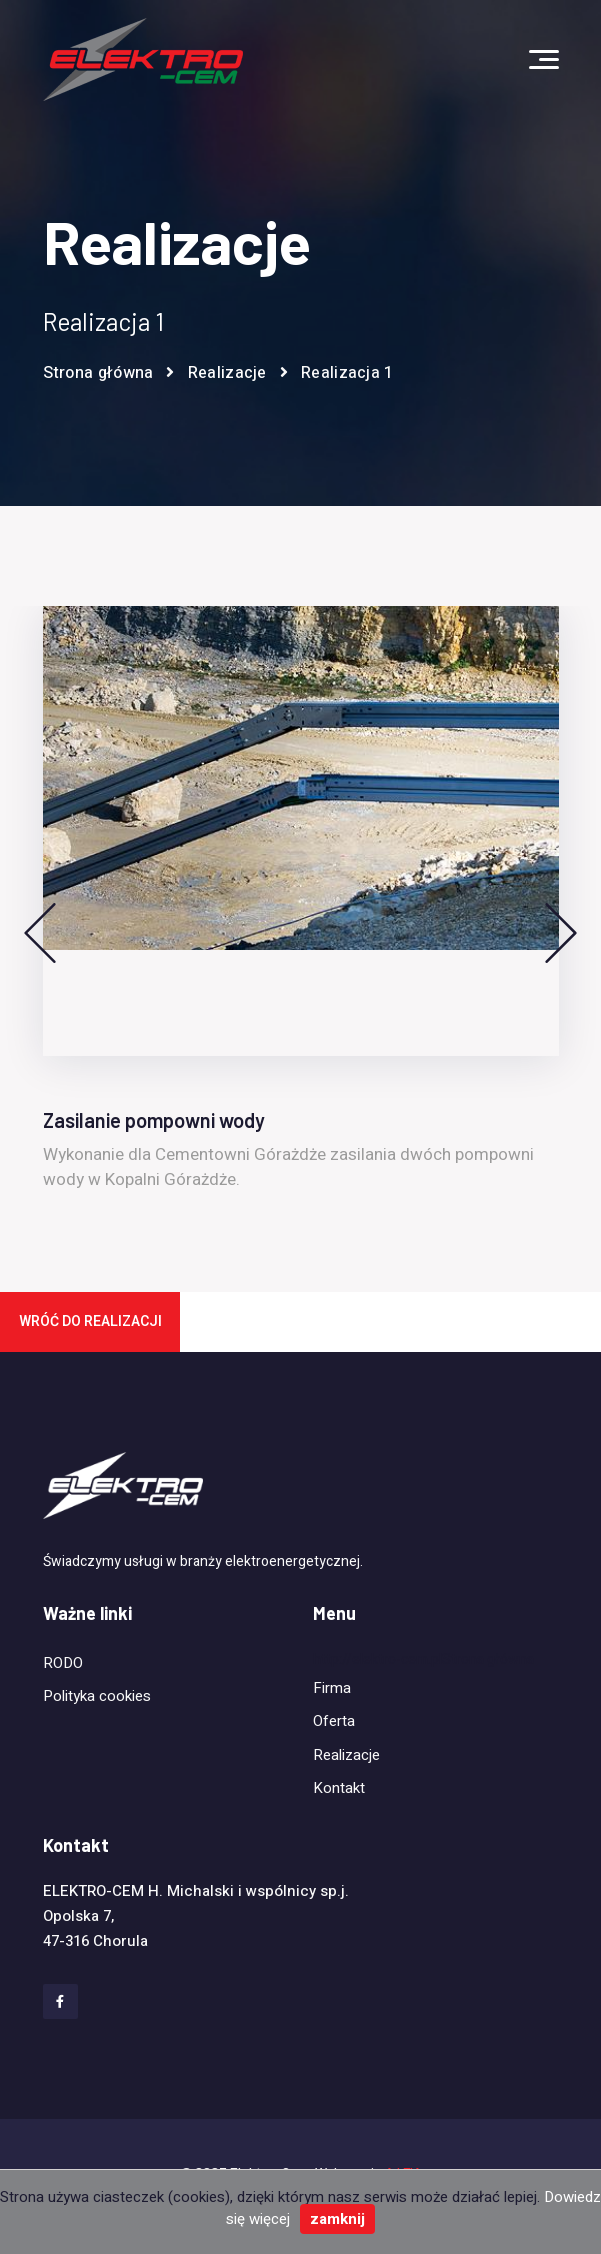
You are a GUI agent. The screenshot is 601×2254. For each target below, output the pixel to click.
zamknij (337, 2219)
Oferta (334, 1721)
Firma (332, 1688)
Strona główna (98, 373)
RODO (63, 1663)
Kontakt (339, 1788)
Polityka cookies (97, 1696)
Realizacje (227, 373)
